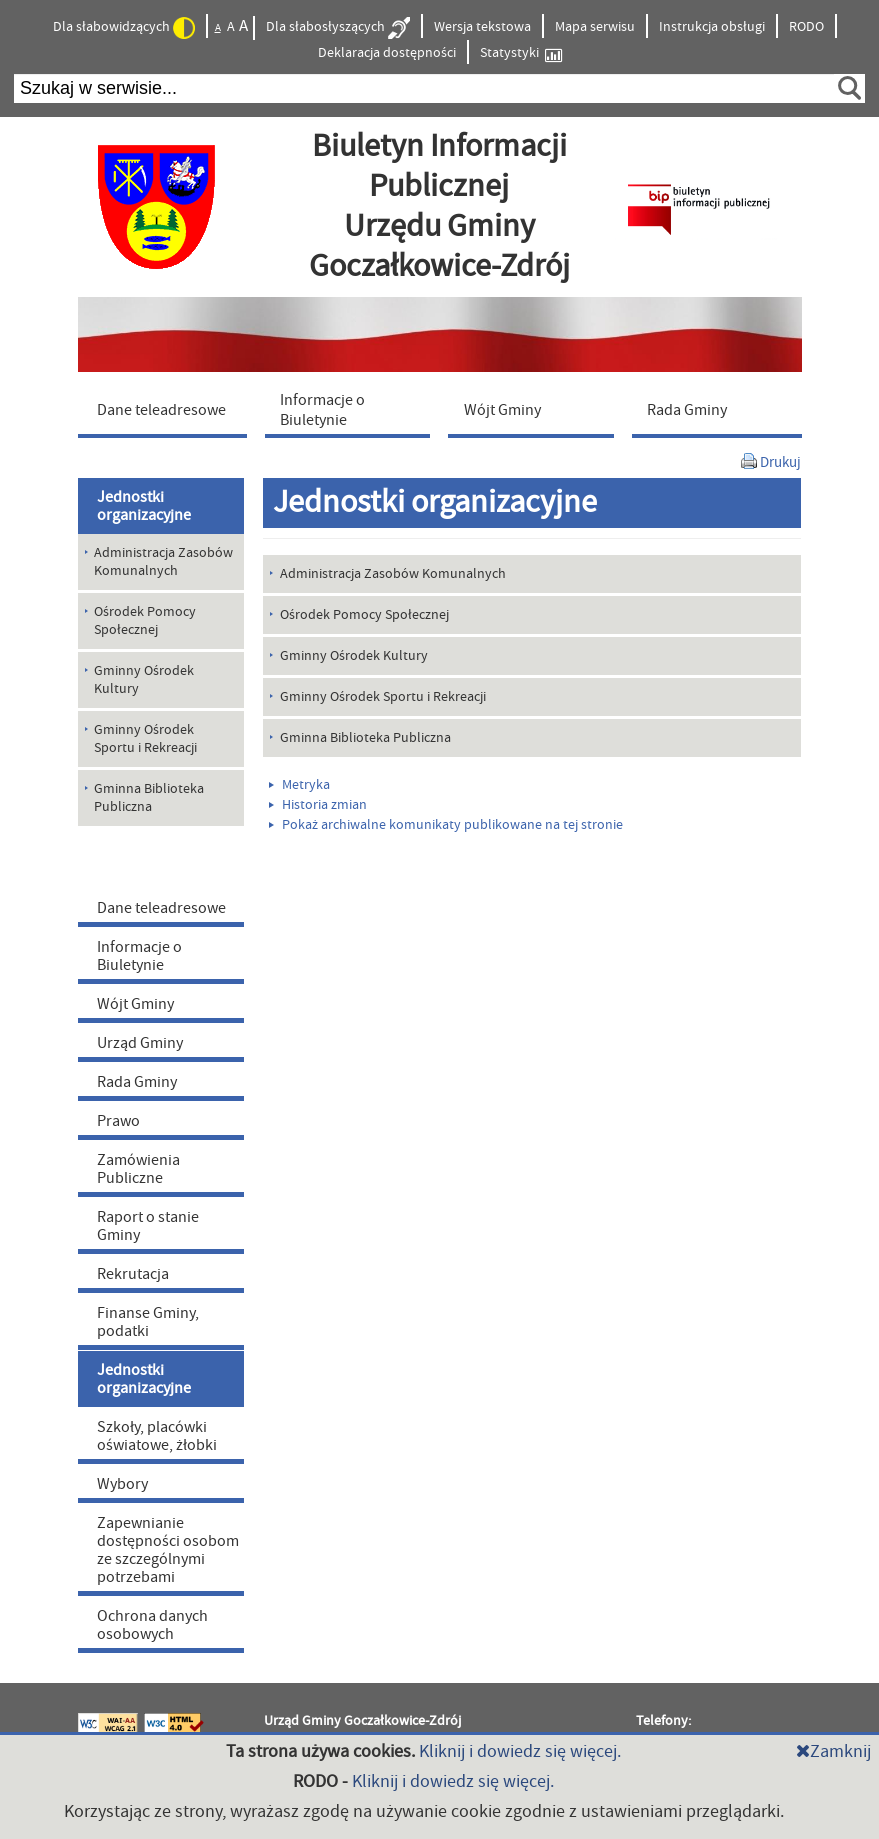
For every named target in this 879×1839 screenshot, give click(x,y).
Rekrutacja (133, 1274)
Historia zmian (318, 805)
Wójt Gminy (135, 1004)
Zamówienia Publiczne (138, 1169)
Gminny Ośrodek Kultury (354, 656)
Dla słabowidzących (124, 28)
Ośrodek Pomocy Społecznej (364, 615)
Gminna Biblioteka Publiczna (365, 738)
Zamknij (833, 1751)
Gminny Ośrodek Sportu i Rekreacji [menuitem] (145, 739)
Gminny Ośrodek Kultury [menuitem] (144, 680)
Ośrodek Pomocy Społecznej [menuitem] (145, 621)
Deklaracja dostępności (387, 53)
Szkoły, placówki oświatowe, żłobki (157, 1436)
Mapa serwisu (595, 27)
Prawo (118, 1121)
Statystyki (521, 53)
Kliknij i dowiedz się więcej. (520, 1751)
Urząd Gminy (140, 1043)
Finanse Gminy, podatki (148, 1322)
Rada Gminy (137, 1082)
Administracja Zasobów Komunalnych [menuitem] (163, 562)
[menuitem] (167, 409)
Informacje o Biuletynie (139, 956)
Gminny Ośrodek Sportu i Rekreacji (383, 697)
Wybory (122, 1484)
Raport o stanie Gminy (148, 1226)
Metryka (299, 785)
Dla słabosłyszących (338, 28)
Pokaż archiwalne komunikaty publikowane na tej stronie (446, 825)
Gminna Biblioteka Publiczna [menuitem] (149, 798)
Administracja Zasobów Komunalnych (393, 574)
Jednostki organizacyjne (144, 506)
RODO (806, 27)
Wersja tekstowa (482, 27)
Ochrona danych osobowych (152, 1625)
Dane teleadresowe (161, 908)
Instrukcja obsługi (712, 27)
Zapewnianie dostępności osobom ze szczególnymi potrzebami (168, 1550)
